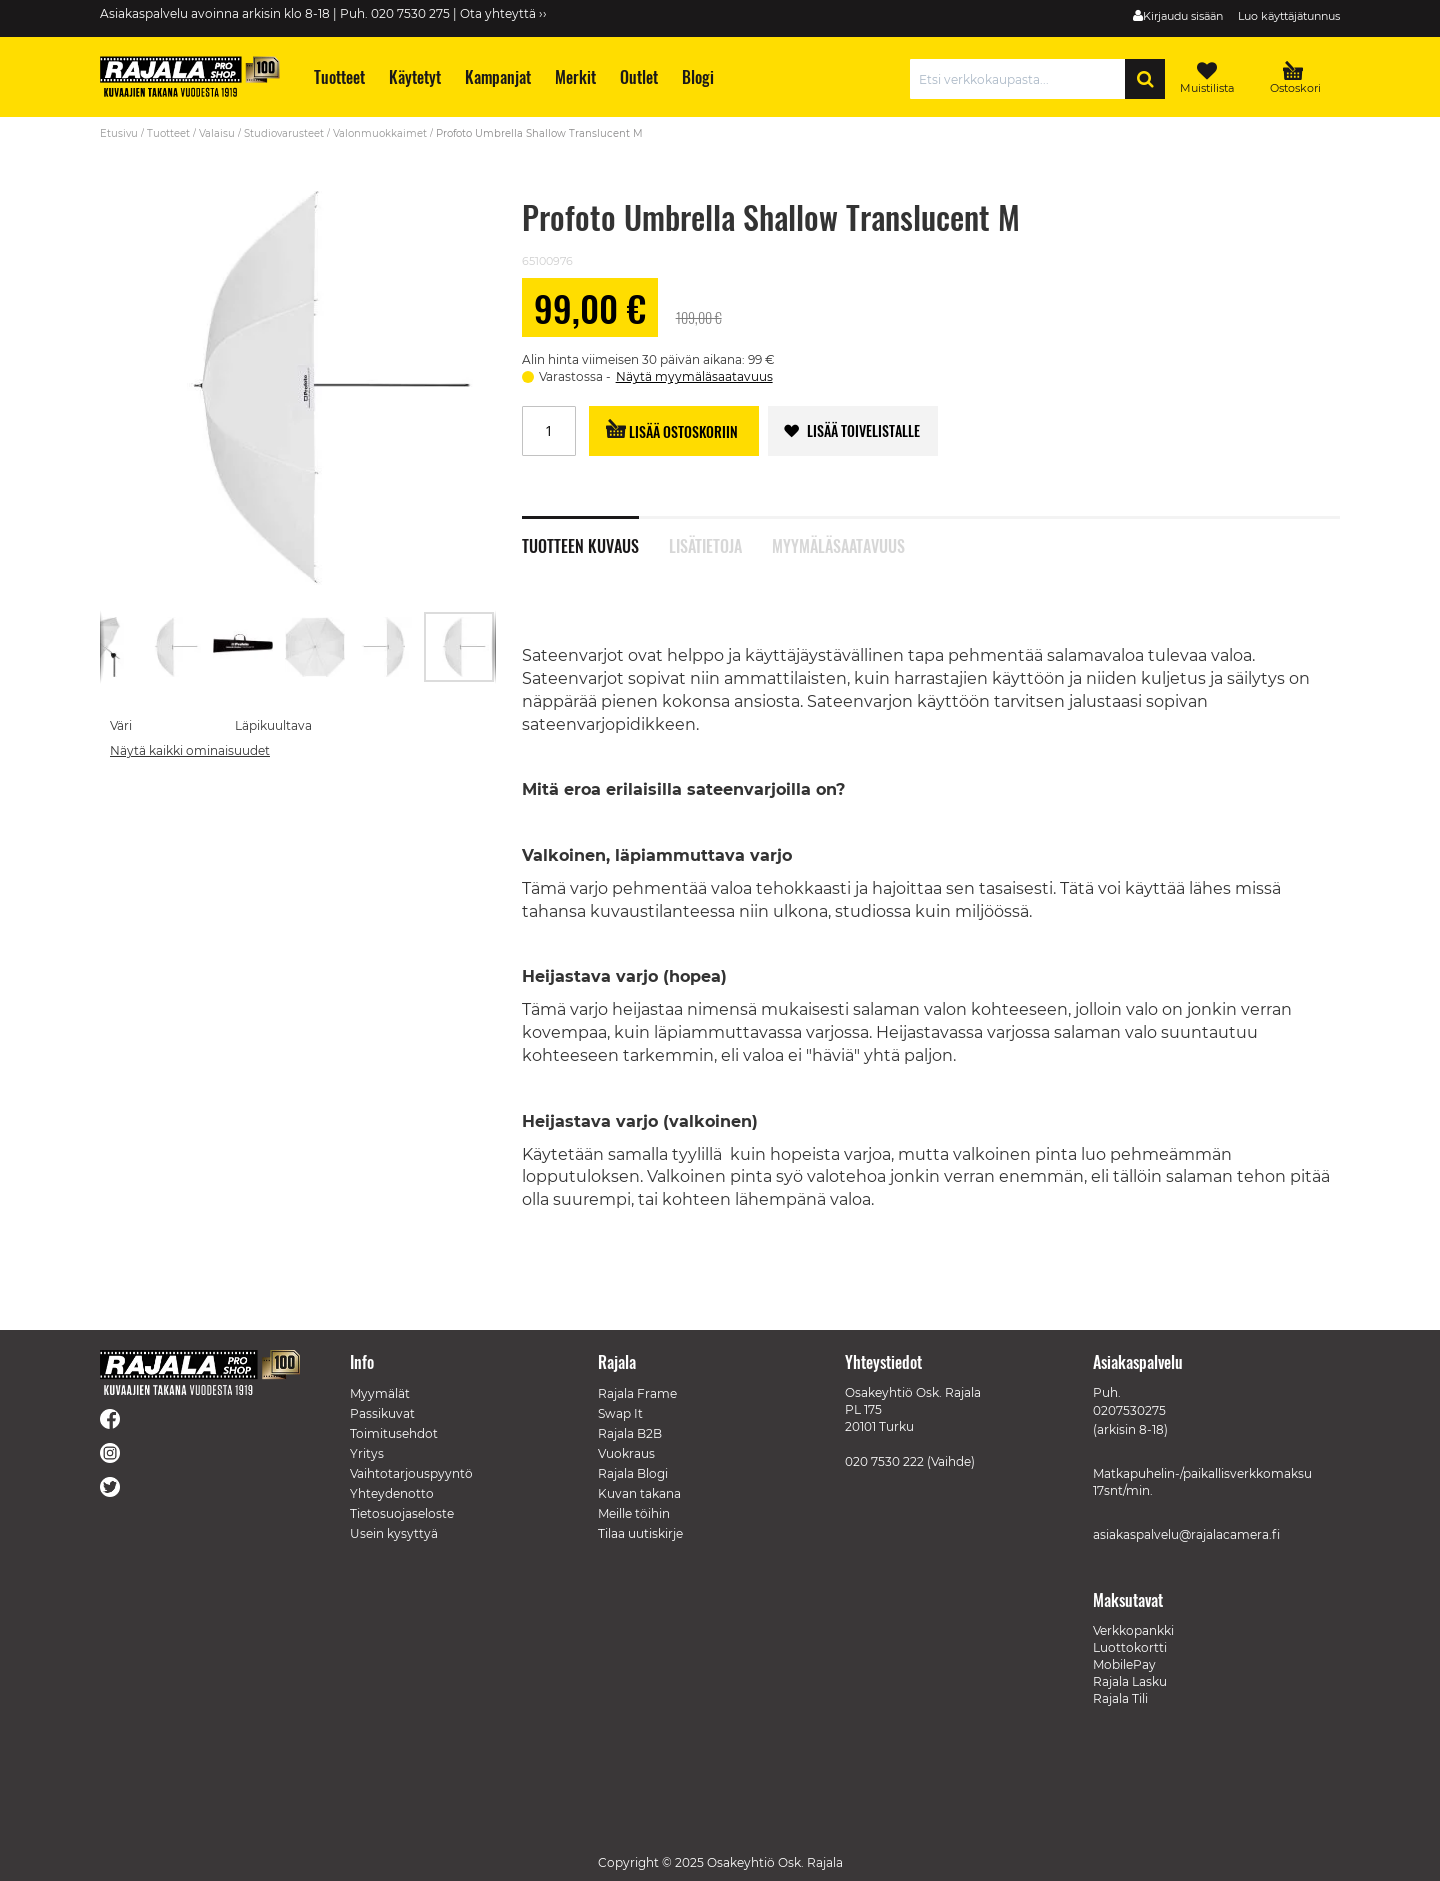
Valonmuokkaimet (380, 133)
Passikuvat (382, 1413)
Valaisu (217, 133)
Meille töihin (634, 1513)
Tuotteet (168, 133)
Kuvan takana (639, 1493)
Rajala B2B (630, 1433)
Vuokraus (626, 1453)
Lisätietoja (705, 544)
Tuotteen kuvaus (580, 544)
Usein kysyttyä (394, 1533)
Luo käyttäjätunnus (1289, 16)
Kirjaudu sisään (1183, 16)
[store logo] (190, 76)
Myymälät (380, 1393)
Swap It (620, 1413)
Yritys (367, 1453)
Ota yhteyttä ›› (503, 13)
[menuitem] (338, 77)
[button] (100, 647)
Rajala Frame (637, 1393)
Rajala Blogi (633, 1473)
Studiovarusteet (284, 133)
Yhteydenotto (392, 1493)
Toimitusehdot (394, 1433)
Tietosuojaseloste (402, 1513)
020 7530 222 (884, 1461)
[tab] (595, 535)
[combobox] (1022, 79)
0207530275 (1129, 1410)
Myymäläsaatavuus (838, 544)
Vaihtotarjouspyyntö (411, 1473)
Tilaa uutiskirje (640, 1533)
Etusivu (119, 133)
